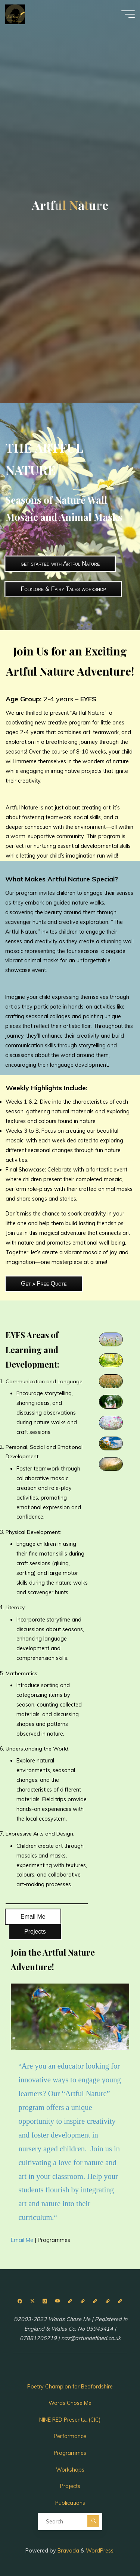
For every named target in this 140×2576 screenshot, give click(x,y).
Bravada (67, 2550)
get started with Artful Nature (60, 563)
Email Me (33, 1916)
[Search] (93, 2521)
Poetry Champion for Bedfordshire (70, 2386)
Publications (70, 2503)
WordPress (99, 2550)
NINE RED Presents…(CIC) (70, 2419)
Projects (35, 1931)
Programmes (54, 2240)
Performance (70, 2436)
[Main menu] (128, 14)
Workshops (70, 2469)
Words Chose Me (70, 2403)
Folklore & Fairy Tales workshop (63, 589)
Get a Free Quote (44, 1283)
